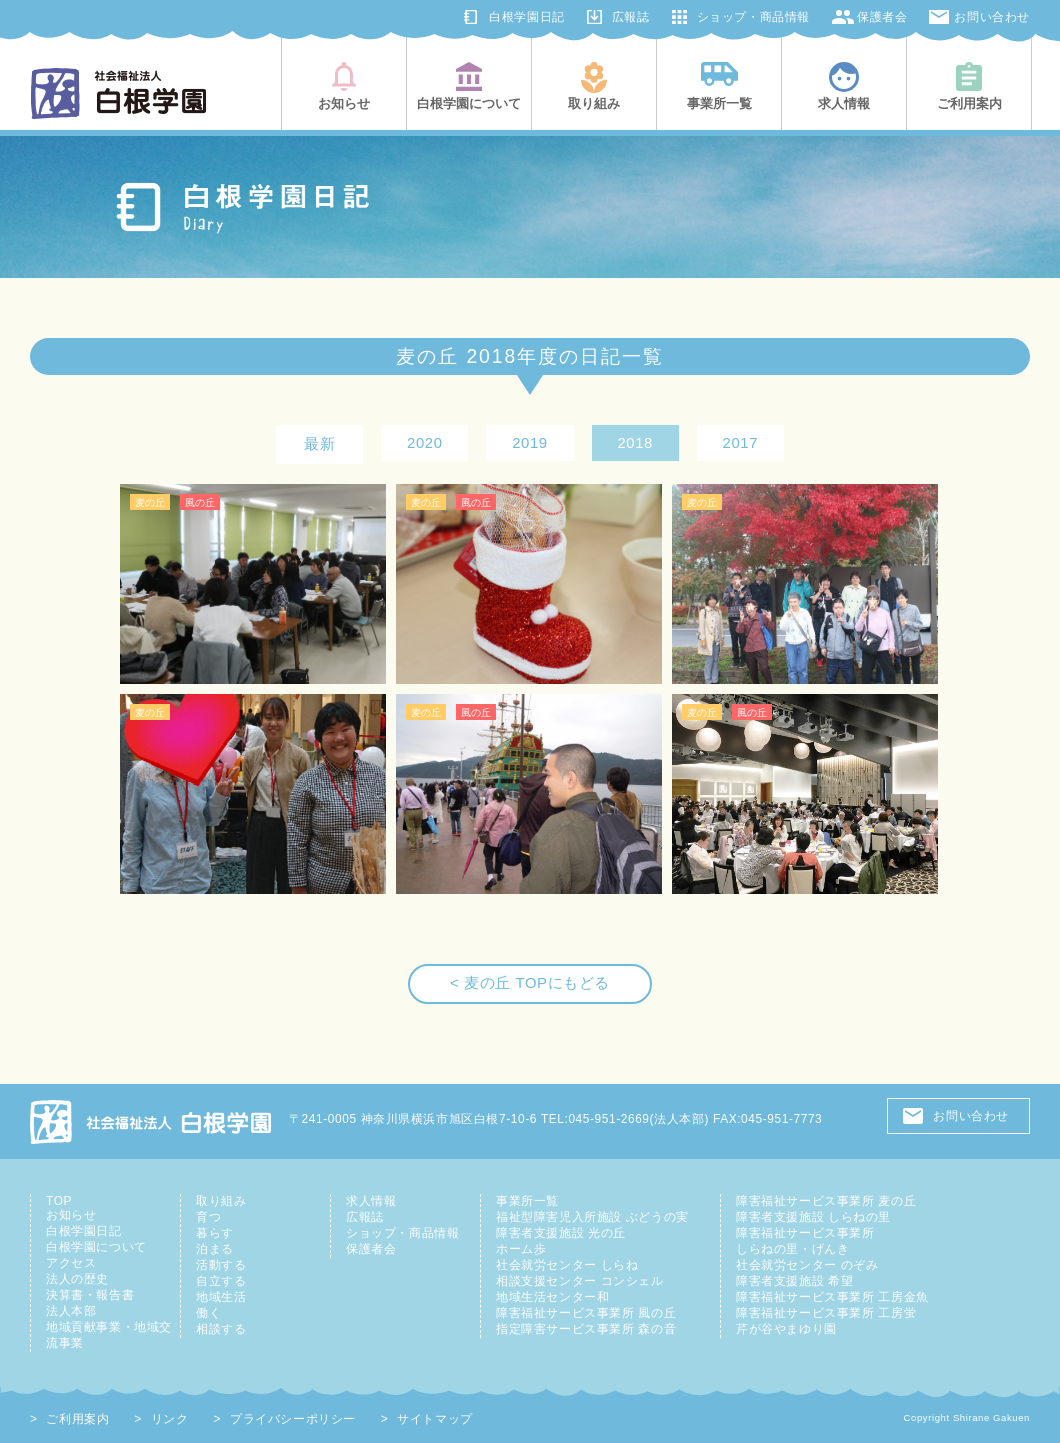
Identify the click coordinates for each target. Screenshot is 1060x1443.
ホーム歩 (521, 1249)
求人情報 (371, 1201)
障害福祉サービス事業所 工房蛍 (826, 1313)
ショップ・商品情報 (753, 17)
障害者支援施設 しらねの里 (813, 1217)
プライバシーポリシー (293, 1419)
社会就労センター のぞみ (807, 1265)
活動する (221, 1265)
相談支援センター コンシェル (580, 1281)
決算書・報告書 (90, 1295)
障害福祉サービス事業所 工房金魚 (832, 1297)
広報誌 (631, 17)
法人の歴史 (77, 1279)
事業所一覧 (527, 1201)
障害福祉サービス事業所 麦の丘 (826, 1201)
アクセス (71, 1263)
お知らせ (71, 1215)
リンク (170, 1419)
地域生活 (221, 1297)
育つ (208, 1217)
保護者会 (882, 17)
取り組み (221, 1201)
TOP (59, 1201)
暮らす (215, 1233)
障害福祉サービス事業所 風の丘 (586, 1313)
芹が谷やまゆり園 (786, 1329)
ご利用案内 (77, 1419)
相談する (221, 1329)
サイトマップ (435, 1419)
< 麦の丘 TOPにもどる (530, 983)
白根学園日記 (527, 17)
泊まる (215, 1249)
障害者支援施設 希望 (794, 1281)
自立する (221, 1281)
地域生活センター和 (552, 1297)
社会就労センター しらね (567, 1265)
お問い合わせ (992, 17)
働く (208, 1313)
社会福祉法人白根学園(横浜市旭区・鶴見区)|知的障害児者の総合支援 (118, 93)
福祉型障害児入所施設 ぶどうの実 (592, 1217)
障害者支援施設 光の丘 (561, 1233)
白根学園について (96, 1247)
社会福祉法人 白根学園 (152, 1121)
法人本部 (71, 1311)
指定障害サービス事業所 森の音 (586, 1329)
